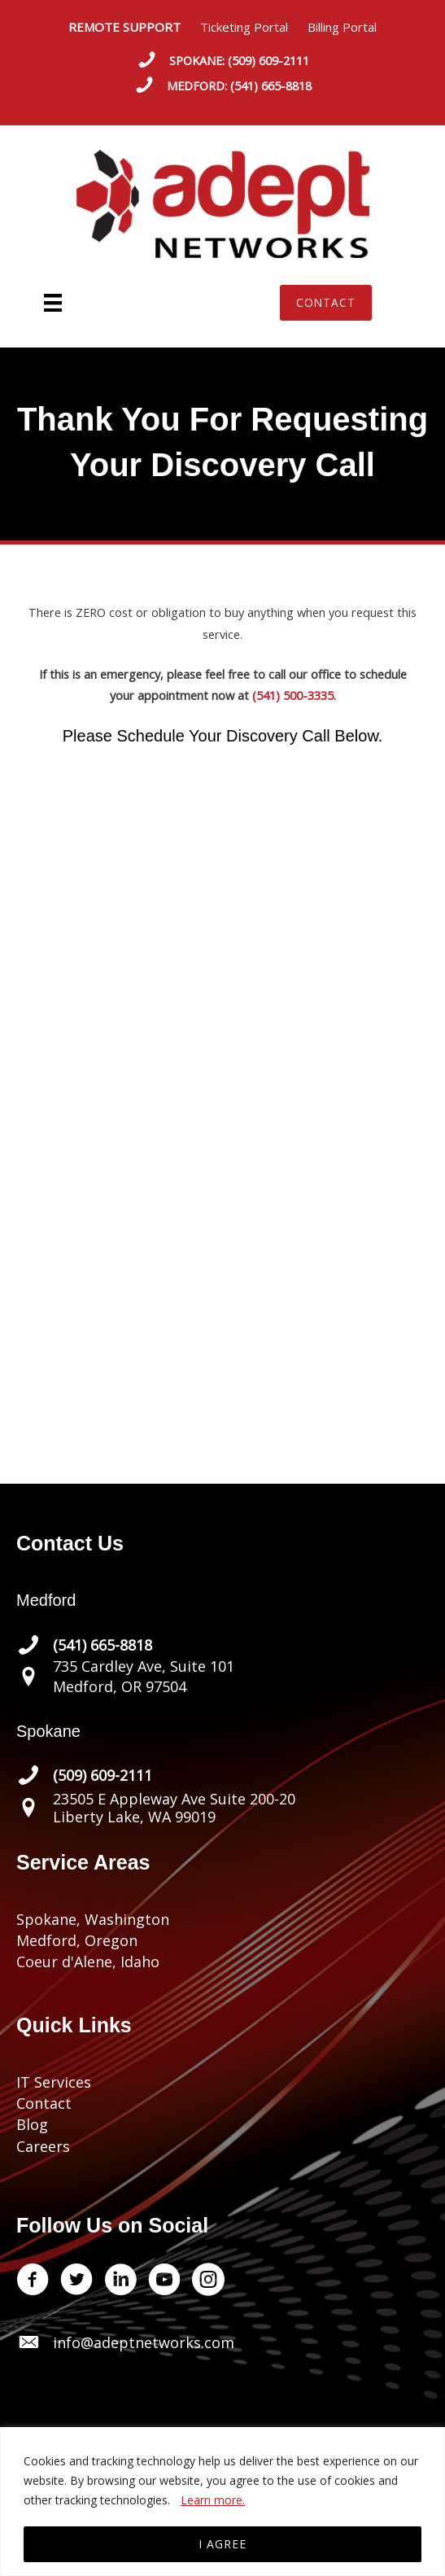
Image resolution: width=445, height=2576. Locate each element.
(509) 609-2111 (268, 60)
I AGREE (222, 2544)
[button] (326, 303)
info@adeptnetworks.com (143, 2342)
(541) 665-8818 (271, 85)
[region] (222, 2501)
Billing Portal (342, 27)
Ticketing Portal (244, 27)
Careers (43, 2146)
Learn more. (213, 2500)
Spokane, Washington (92, 1919)
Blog (32, 2124)
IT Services (53, 2082)
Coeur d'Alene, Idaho (87, 1961)
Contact (44, 2103)
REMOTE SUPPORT (134, 27)
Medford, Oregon (76, 1940)
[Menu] (53, 302)
